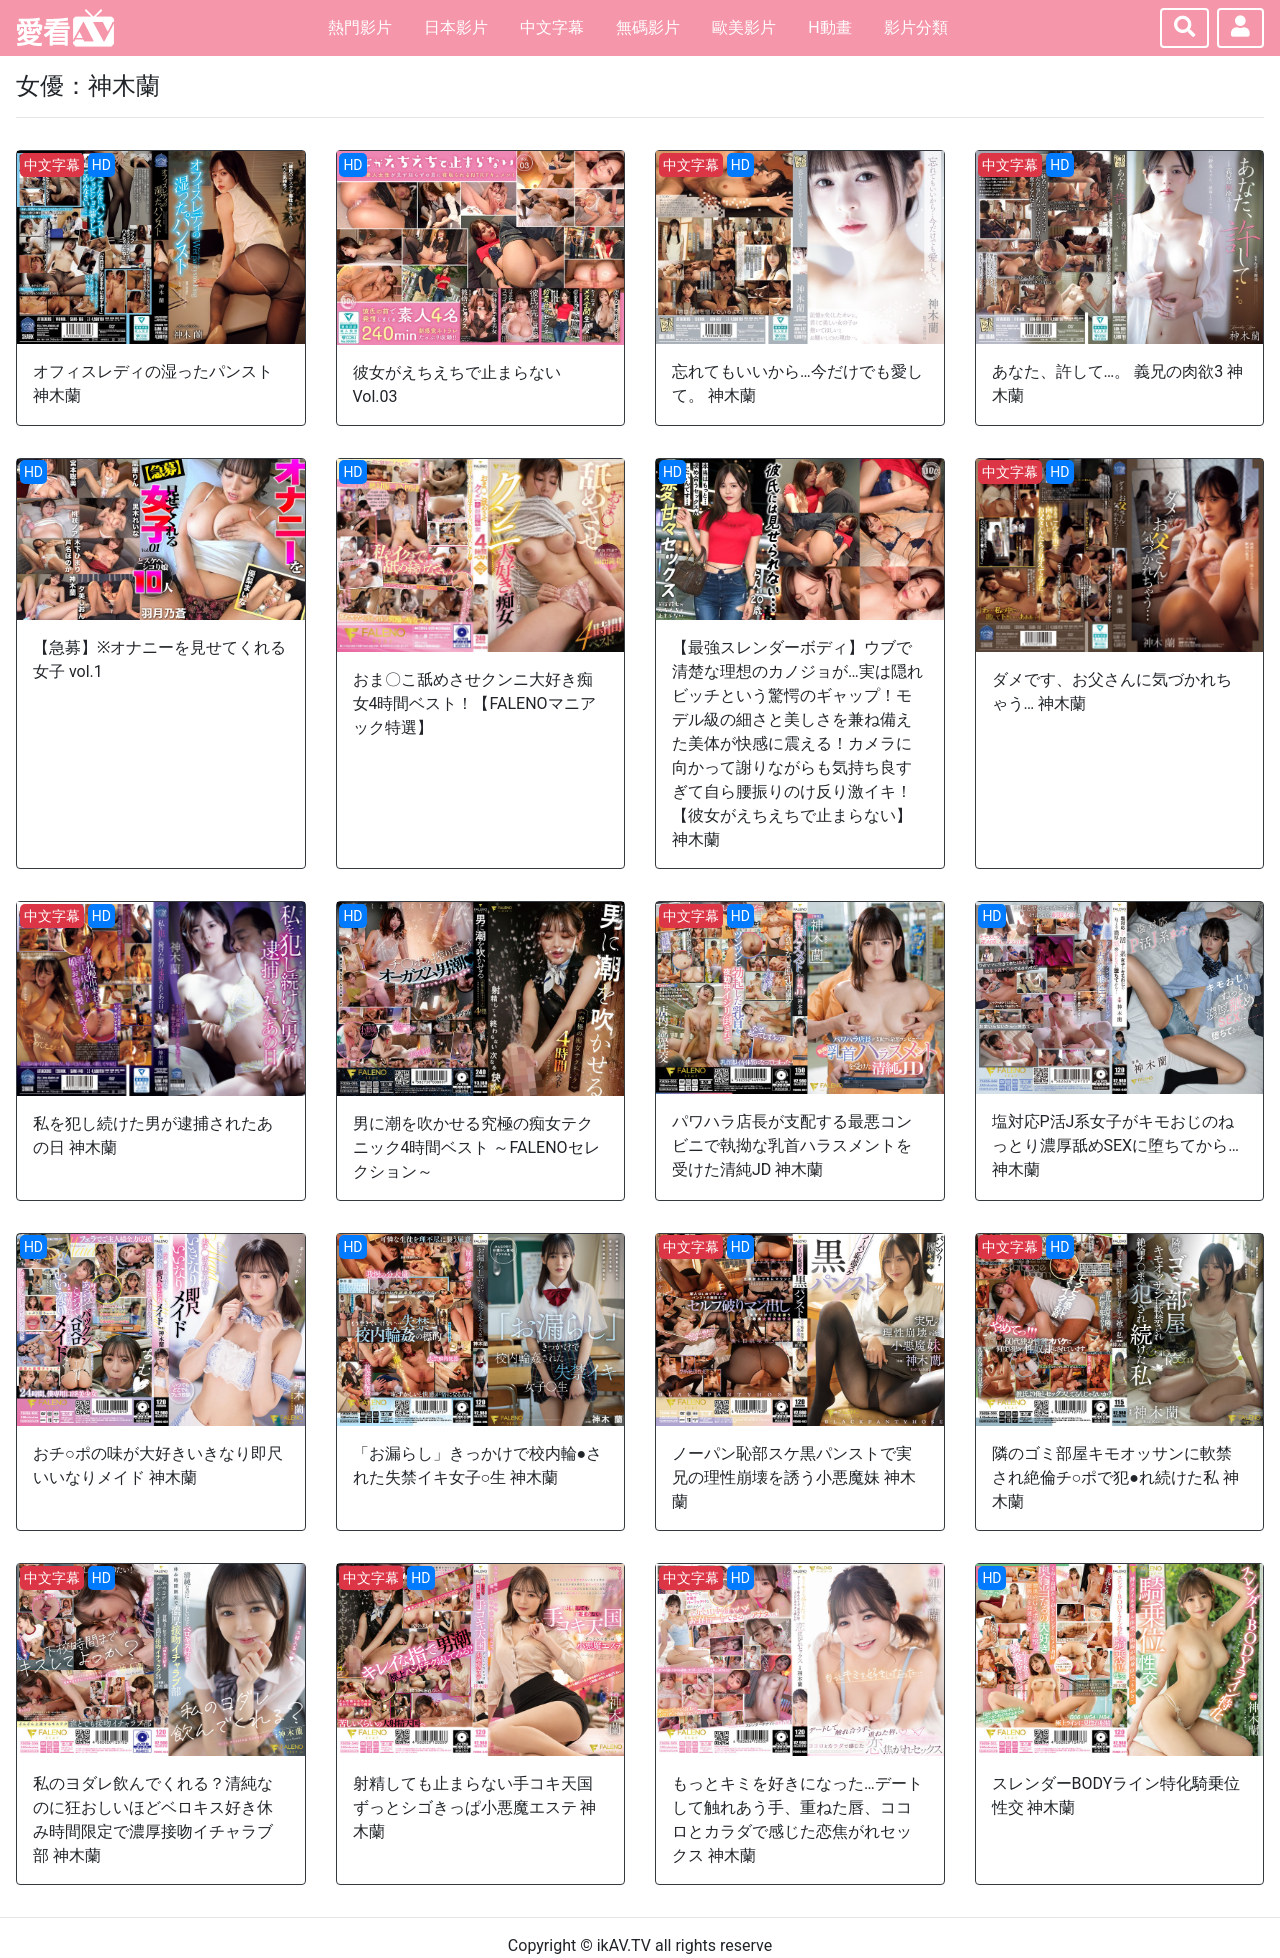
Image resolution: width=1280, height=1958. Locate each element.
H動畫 (829, 27)
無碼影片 (648, 27)
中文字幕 (552, 27)
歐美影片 (744, 27)
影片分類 (916, 27)
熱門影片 (360, 27)
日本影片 (456, 27)
